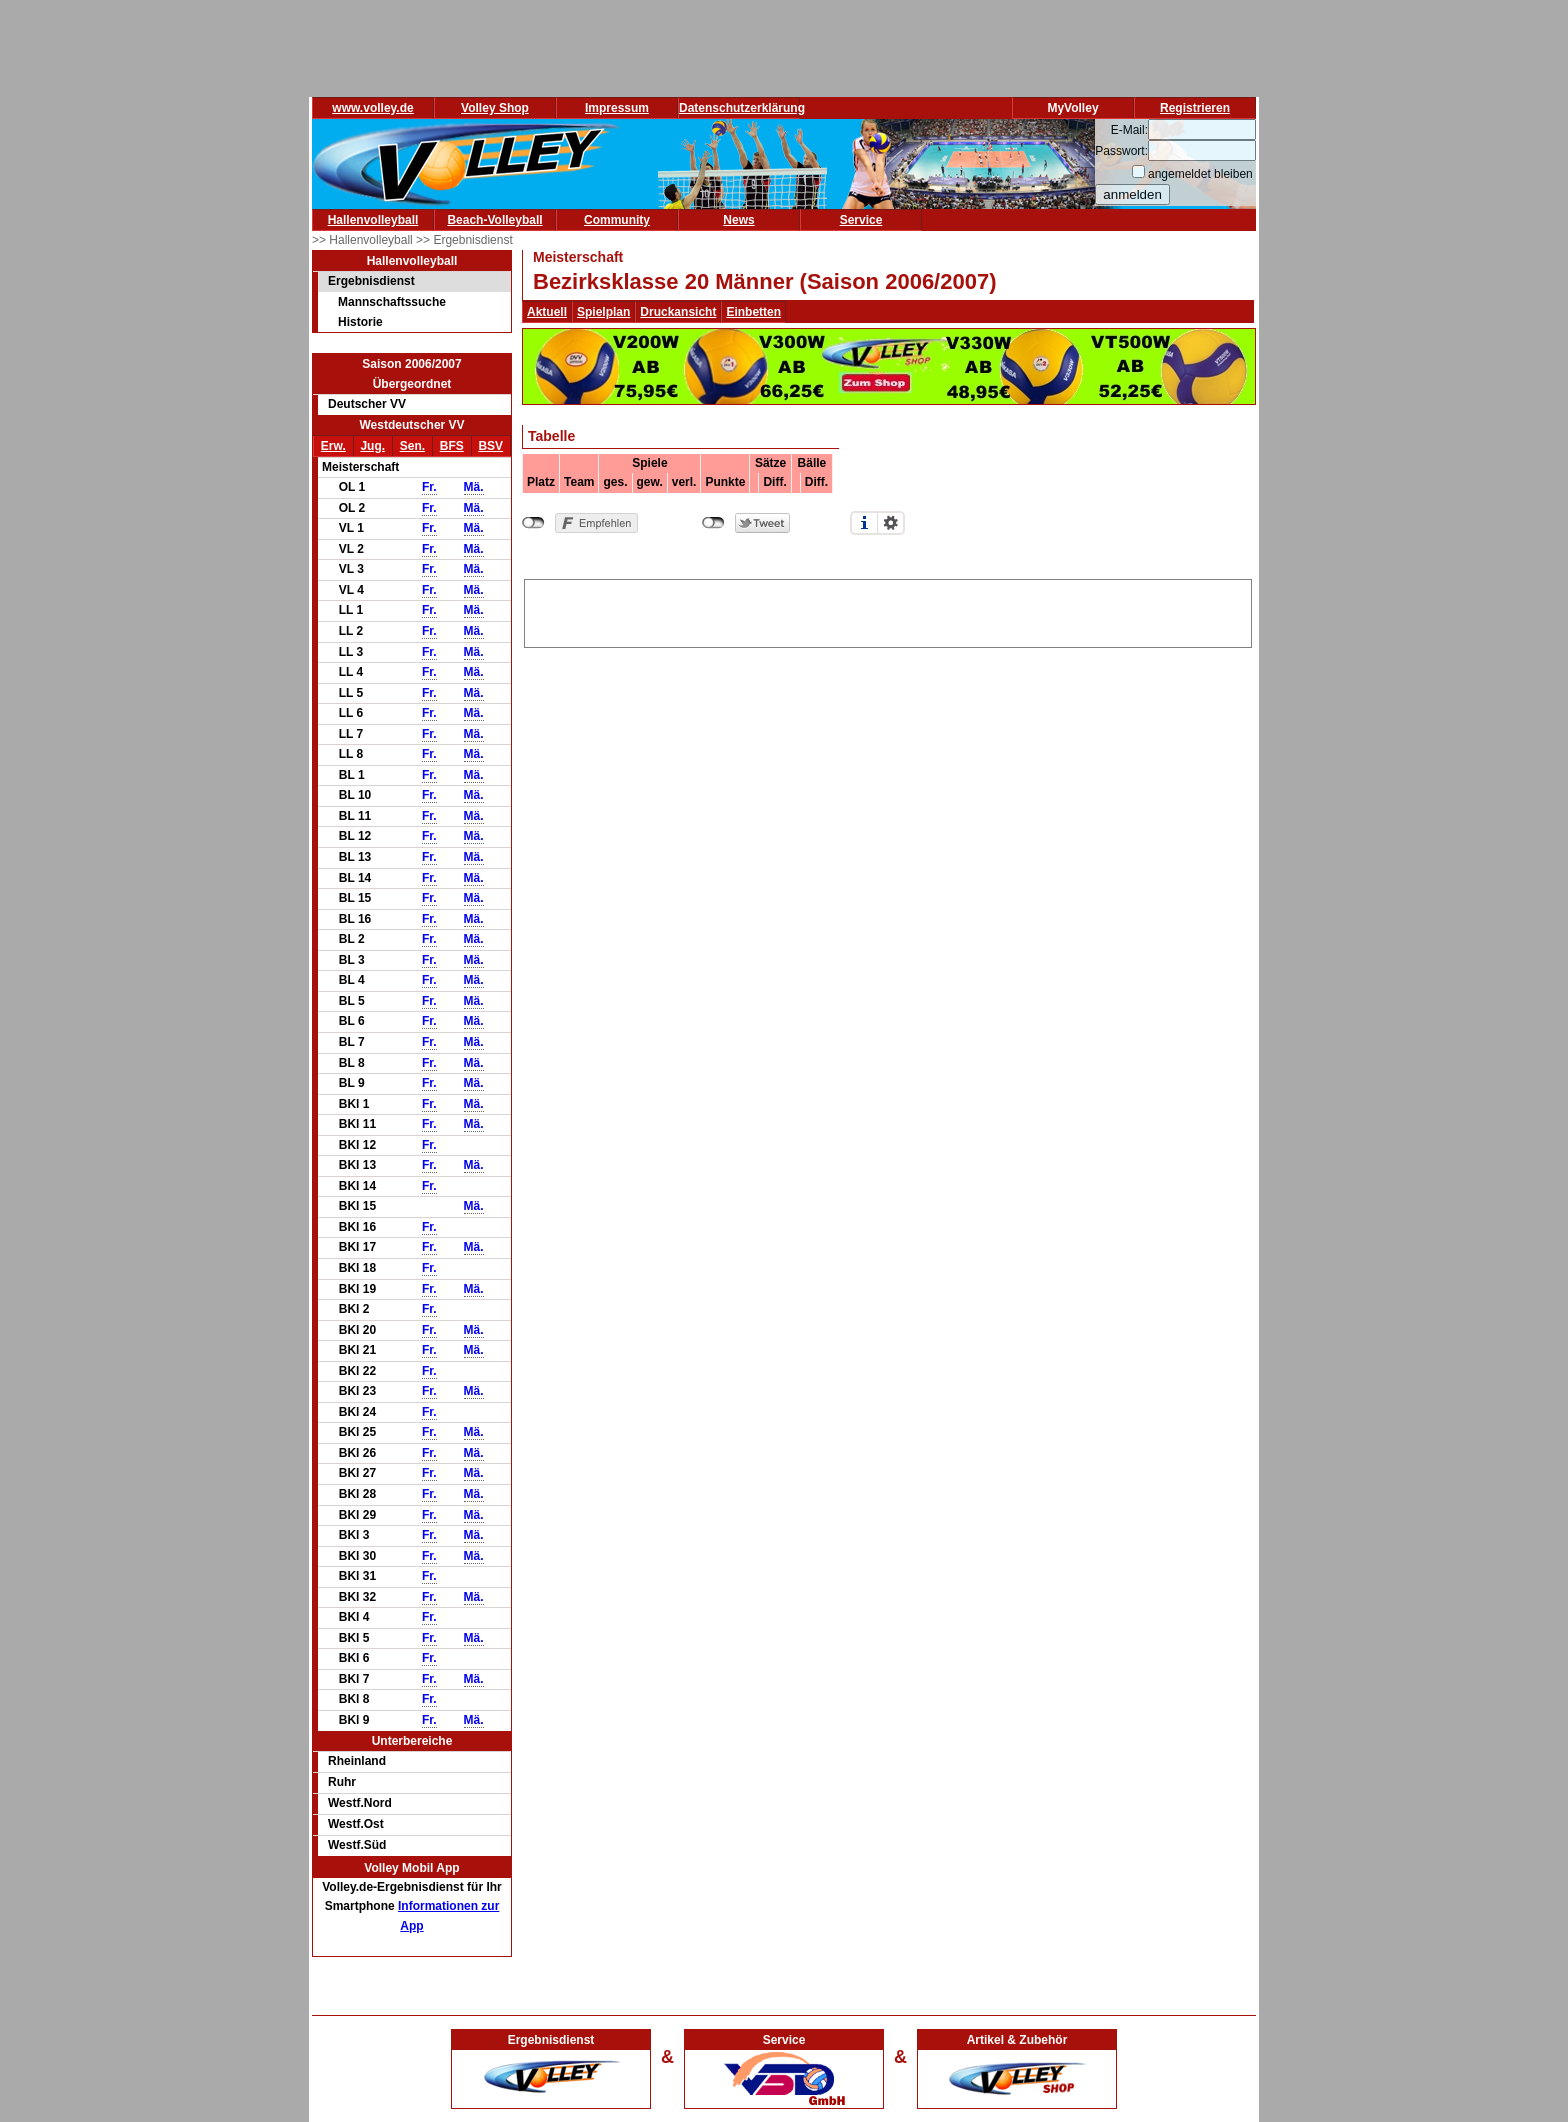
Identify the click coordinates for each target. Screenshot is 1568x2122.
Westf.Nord (360, 1803)
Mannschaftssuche (392, 302)
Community (617, 220)
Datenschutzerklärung (742, 108)
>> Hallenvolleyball (364, 240)
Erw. (333, 446)
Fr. (429, 487)
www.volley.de (372, 108)
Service (861, 220)
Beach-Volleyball (494, 220)
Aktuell (547, 312)
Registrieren (1195, 108)
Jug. (372, 446)
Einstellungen (891, 523)
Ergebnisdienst (371, 281)
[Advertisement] (888, 610)
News (738, 220)
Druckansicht (678, 312)
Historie (360, 322)
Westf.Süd (357, 1845)
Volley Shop (495, 108)
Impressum (617, 108)
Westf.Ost (356, 1824)
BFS (452, 446)
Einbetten (753, 312)
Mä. (474, 487)
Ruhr (342, 1782)
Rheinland (357, 1761)
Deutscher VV (367, 404)
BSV (490, 446)
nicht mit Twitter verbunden (713, 523)
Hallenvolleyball (373, 220)
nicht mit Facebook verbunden (533, 523)
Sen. (412, 446)
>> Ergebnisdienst (464, 240)
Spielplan (603, 312)
